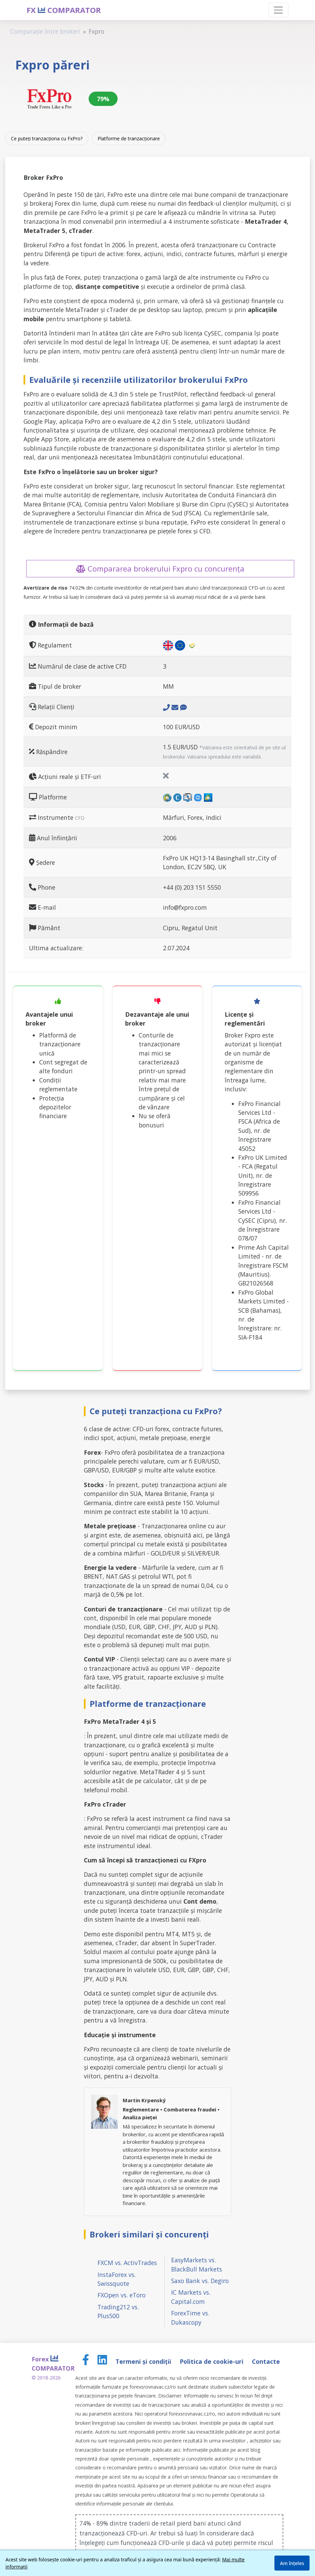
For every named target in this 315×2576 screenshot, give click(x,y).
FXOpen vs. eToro (121, 2295)
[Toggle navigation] (278, 10)
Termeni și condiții (144, 2361)
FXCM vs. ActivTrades (127, 2263)
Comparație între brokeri (45, 31)
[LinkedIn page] (103, 2361)
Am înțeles (292, 2563)
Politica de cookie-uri (212, 2361)
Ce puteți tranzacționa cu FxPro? (46, 138)
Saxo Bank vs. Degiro (200, 2281)
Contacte (266, 2361)
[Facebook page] (86, 2361)
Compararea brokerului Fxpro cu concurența (160, 568)
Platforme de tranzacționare (128, 138)
